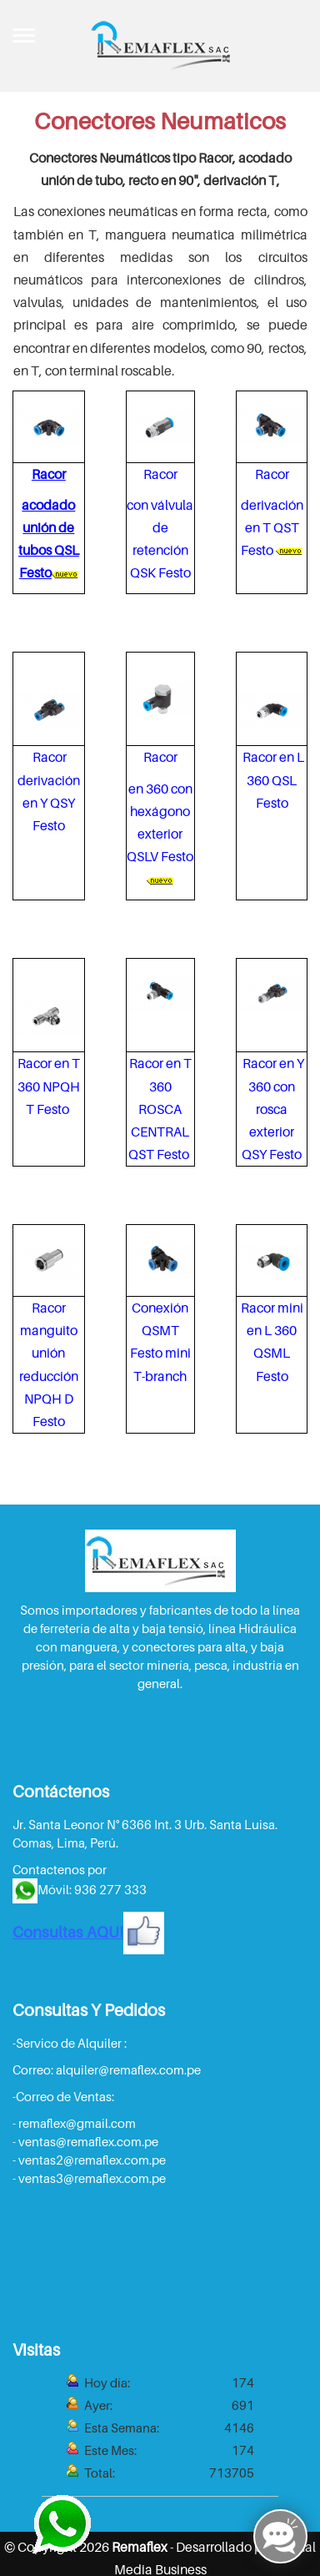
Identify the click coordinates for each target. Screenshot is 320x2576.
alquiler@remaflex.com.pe (128, 2069)
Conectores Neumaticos (160, 120)
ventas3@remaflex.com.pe (92, 2177)
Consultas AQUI (88, 1932)
